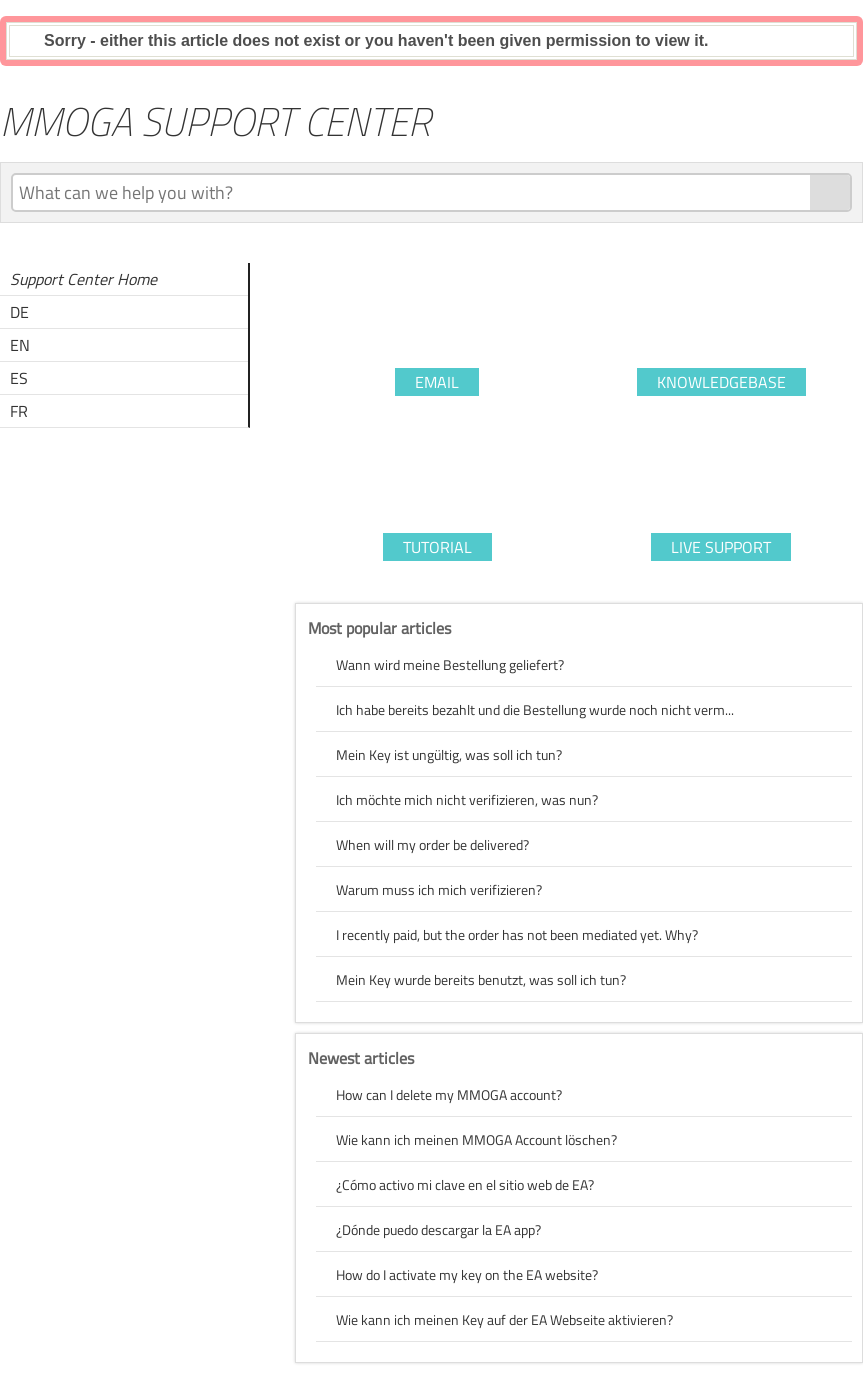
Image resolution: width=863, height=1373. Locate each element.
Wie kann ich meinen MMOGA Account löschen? (476, 1139)
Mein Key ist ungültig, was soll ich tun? (449, 754)
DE (19, 312)
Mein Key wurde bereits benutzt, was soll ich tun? (481, 979)
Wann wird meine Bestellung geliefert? (450, 664)
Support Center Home (83, 279)
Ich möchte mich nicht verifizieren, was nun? (467, 799)
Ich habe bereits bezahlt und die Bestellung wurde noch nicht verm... (535, 709)
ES (19, 378)
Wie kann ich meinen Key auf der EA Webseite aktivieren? (504, 1319)
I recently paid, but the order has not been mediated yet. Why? (517, 934)
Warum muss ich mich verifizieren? (439, 889)
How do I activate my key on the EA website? (467, 1274)
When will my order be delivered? (432, 844)
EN (20, 345)
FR (19, 411)
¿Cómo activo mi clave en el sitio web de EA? (465, 1184)
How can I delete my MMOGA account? (449, 1094)
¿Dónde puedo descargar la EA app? (438, 1229)
